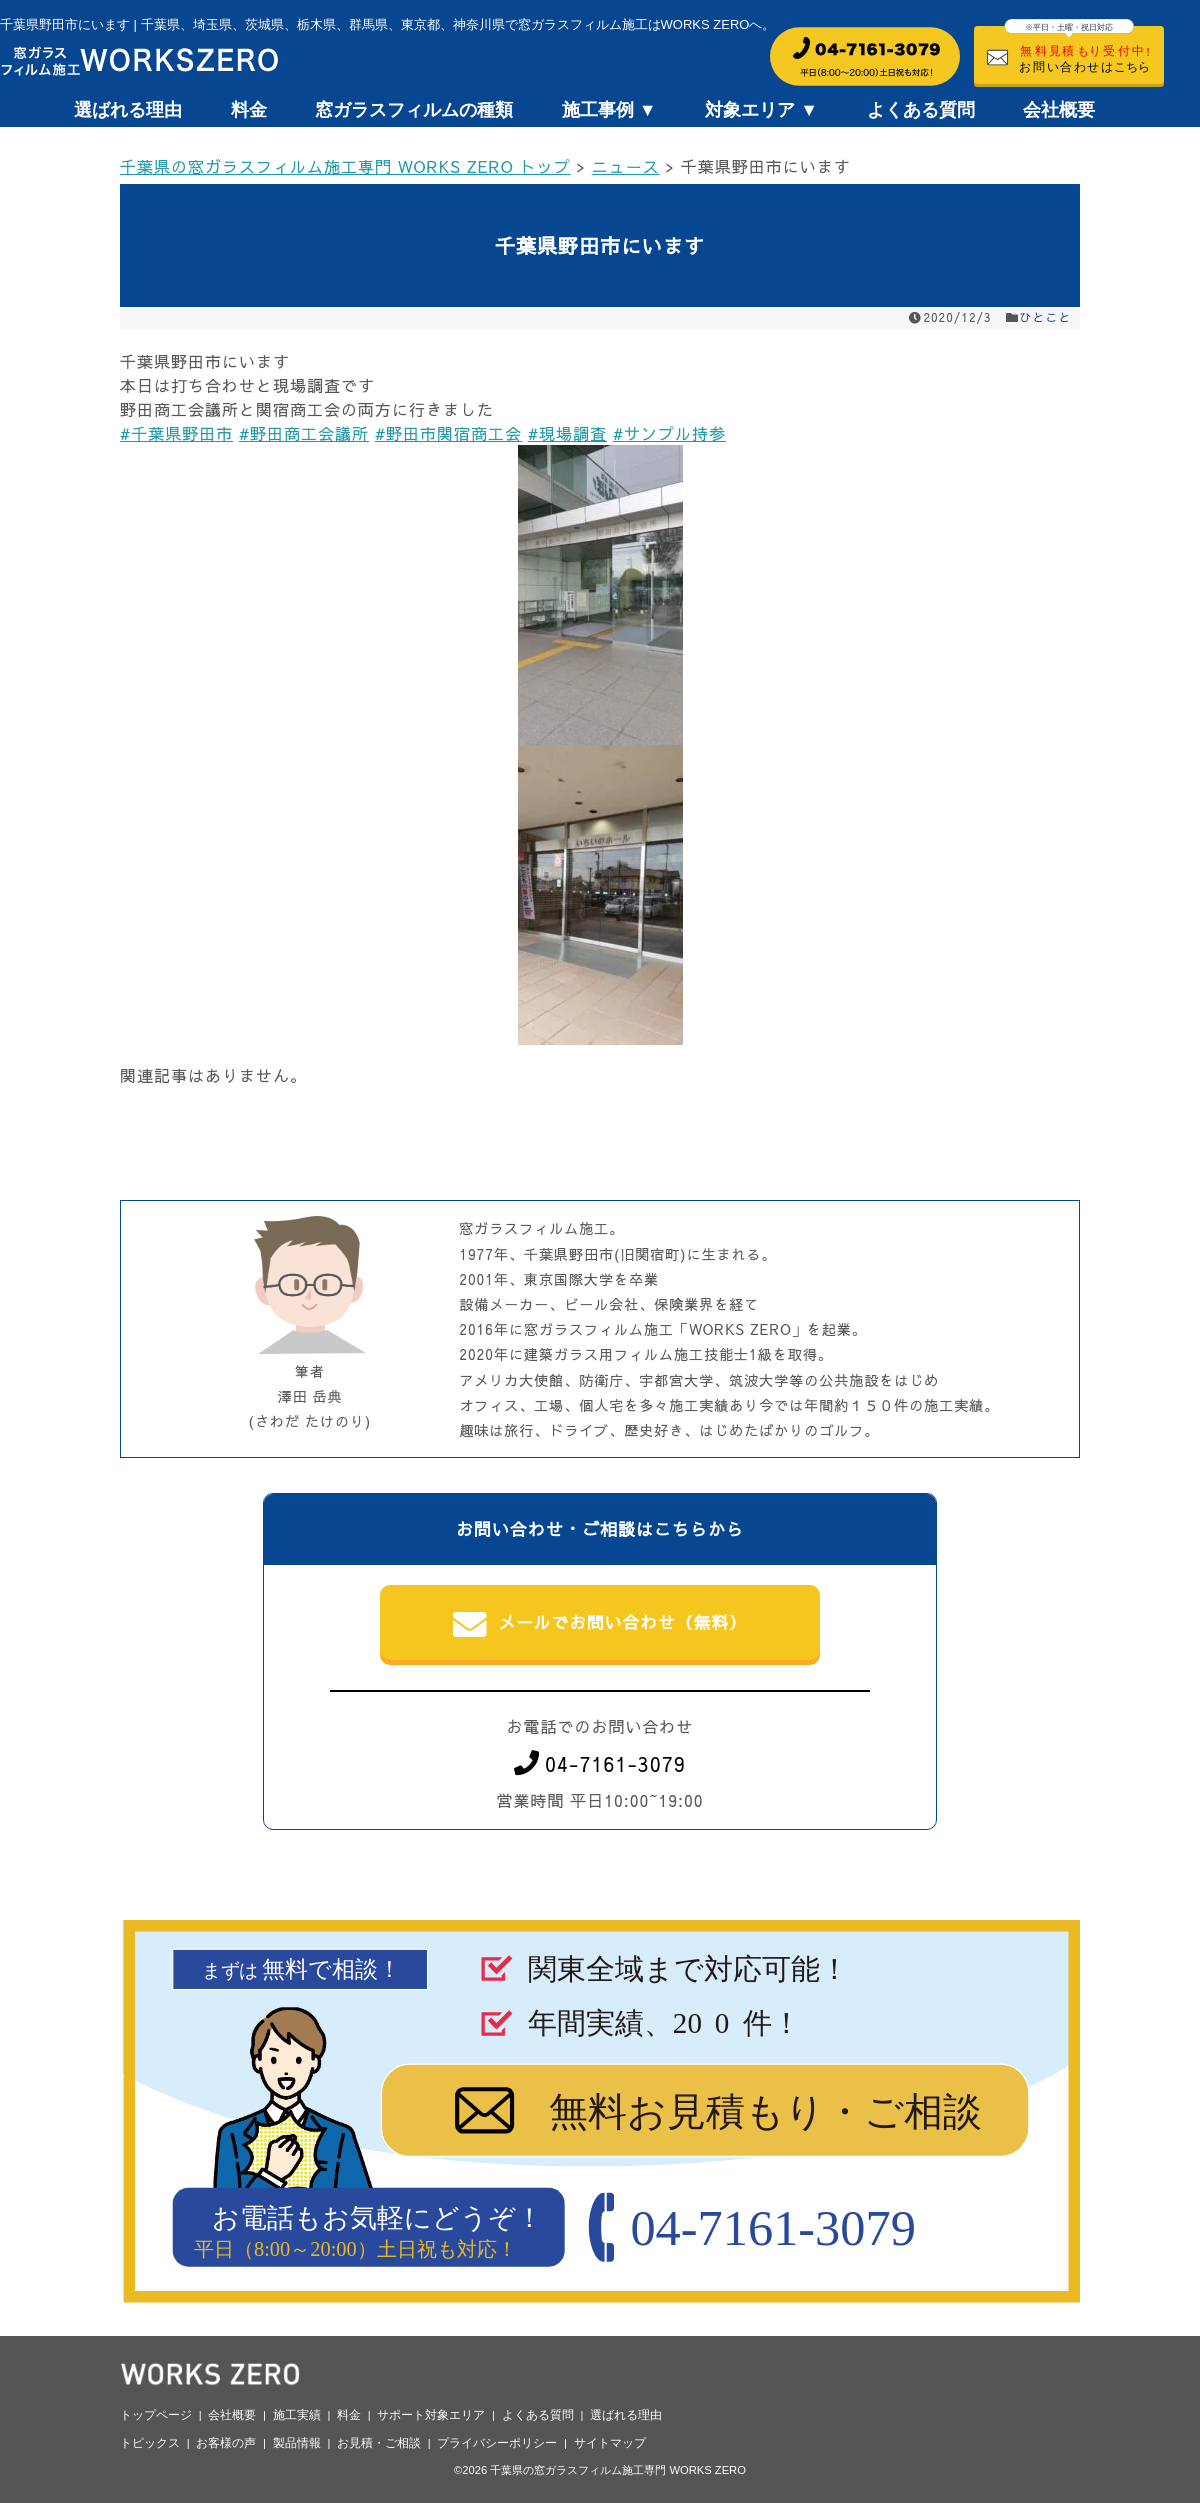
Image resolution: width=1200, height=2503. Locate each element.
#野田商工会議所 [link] (304, 433)
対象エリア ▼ (761, 110)
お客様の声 (226, 2443)
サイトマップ (610, 2443)
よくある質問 (921, 110)
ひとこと (1046, 317)
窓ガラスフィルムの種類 (414, 110)
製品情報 (297, 2443)
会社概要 (1059, 110)
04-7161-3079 (600, 1763)
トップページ (156, 2415)
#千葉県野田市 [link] (176, 433)
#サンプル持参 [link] (669, 433)
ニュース (626, 166)
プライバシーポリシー (497, 2443)
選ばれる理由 (128, 110)
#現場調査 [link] (567, 433)
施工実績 (297, 2415)
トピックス (150, 2443)
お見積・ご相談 (379, 2443)
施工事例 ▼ (609, 110)
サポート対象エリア (431, 2415)
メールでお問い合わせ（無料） (600, 1624)
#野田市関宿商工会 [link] (448, 433)
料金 (249, 110)
